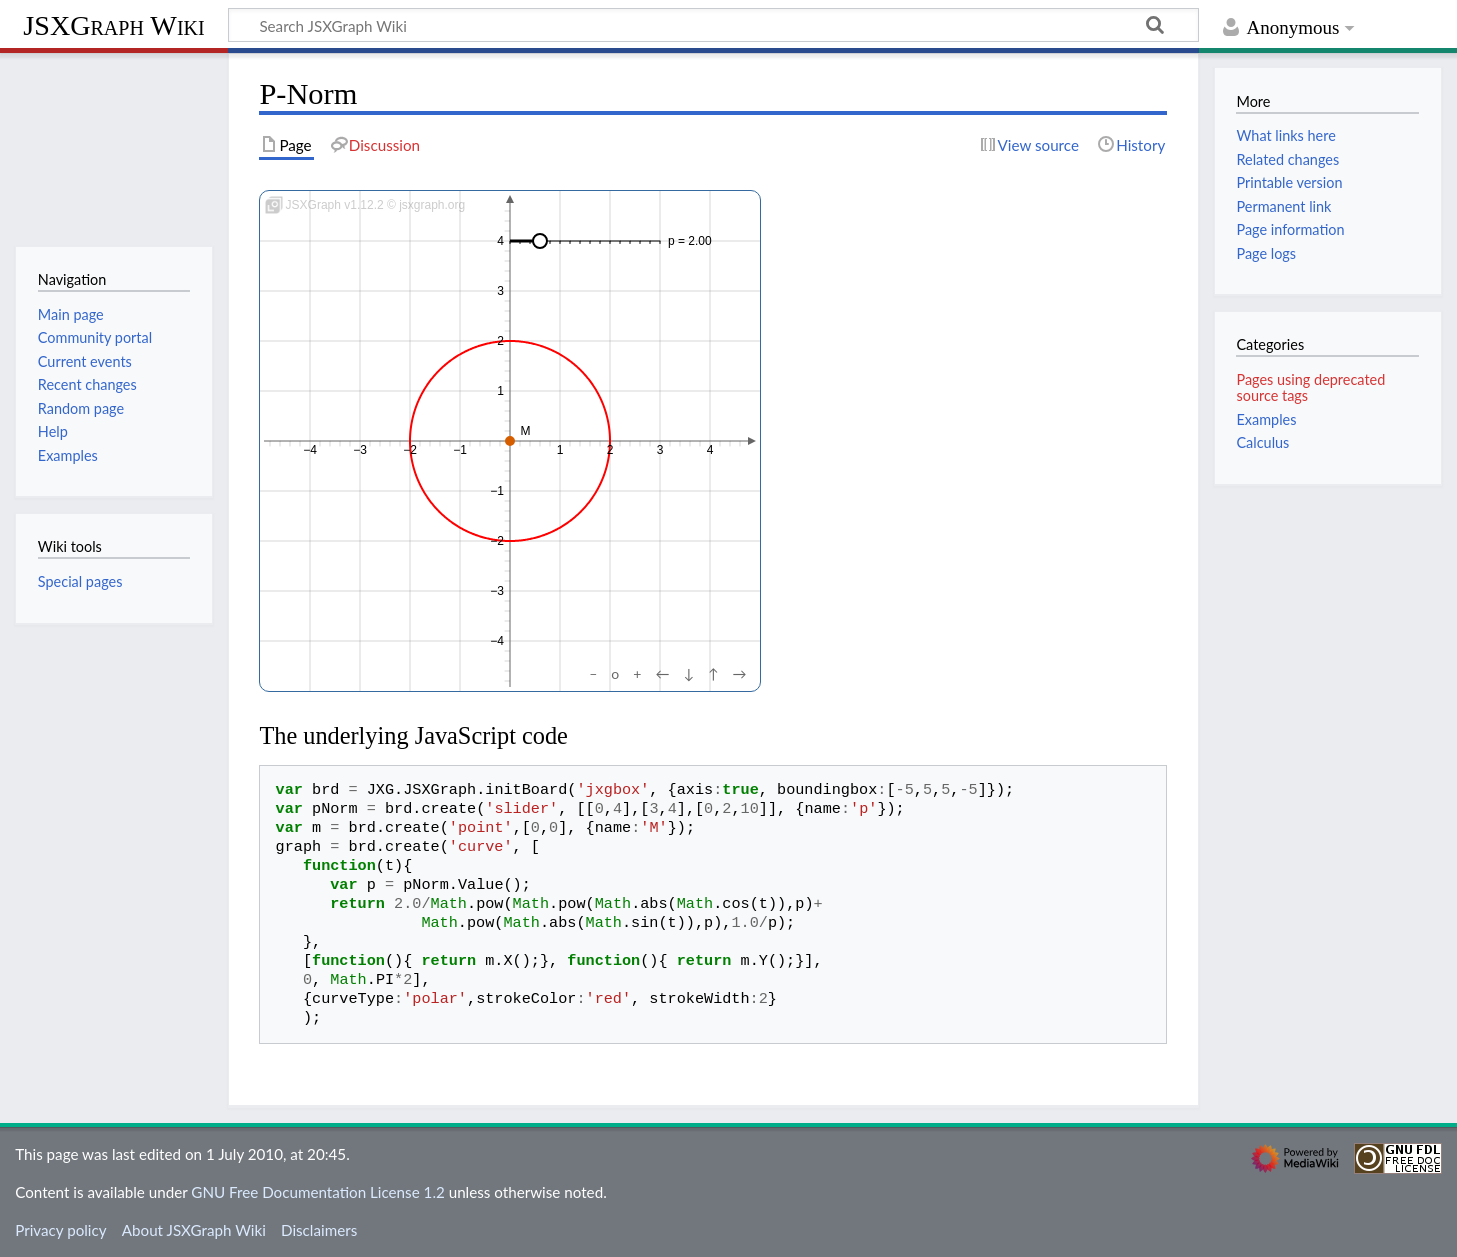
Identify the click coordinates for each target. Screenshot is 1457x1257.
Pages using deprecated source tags (1310, 387)
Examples (1266, 419)
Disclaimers (319, 1230)
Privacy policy (60, 1230)
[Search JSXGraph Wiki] (713, 25)
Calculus (1262, 442)
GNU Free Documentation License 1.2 (317, 1192)
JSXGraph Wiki (113, 25)
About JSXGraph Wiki (194, 1230)
